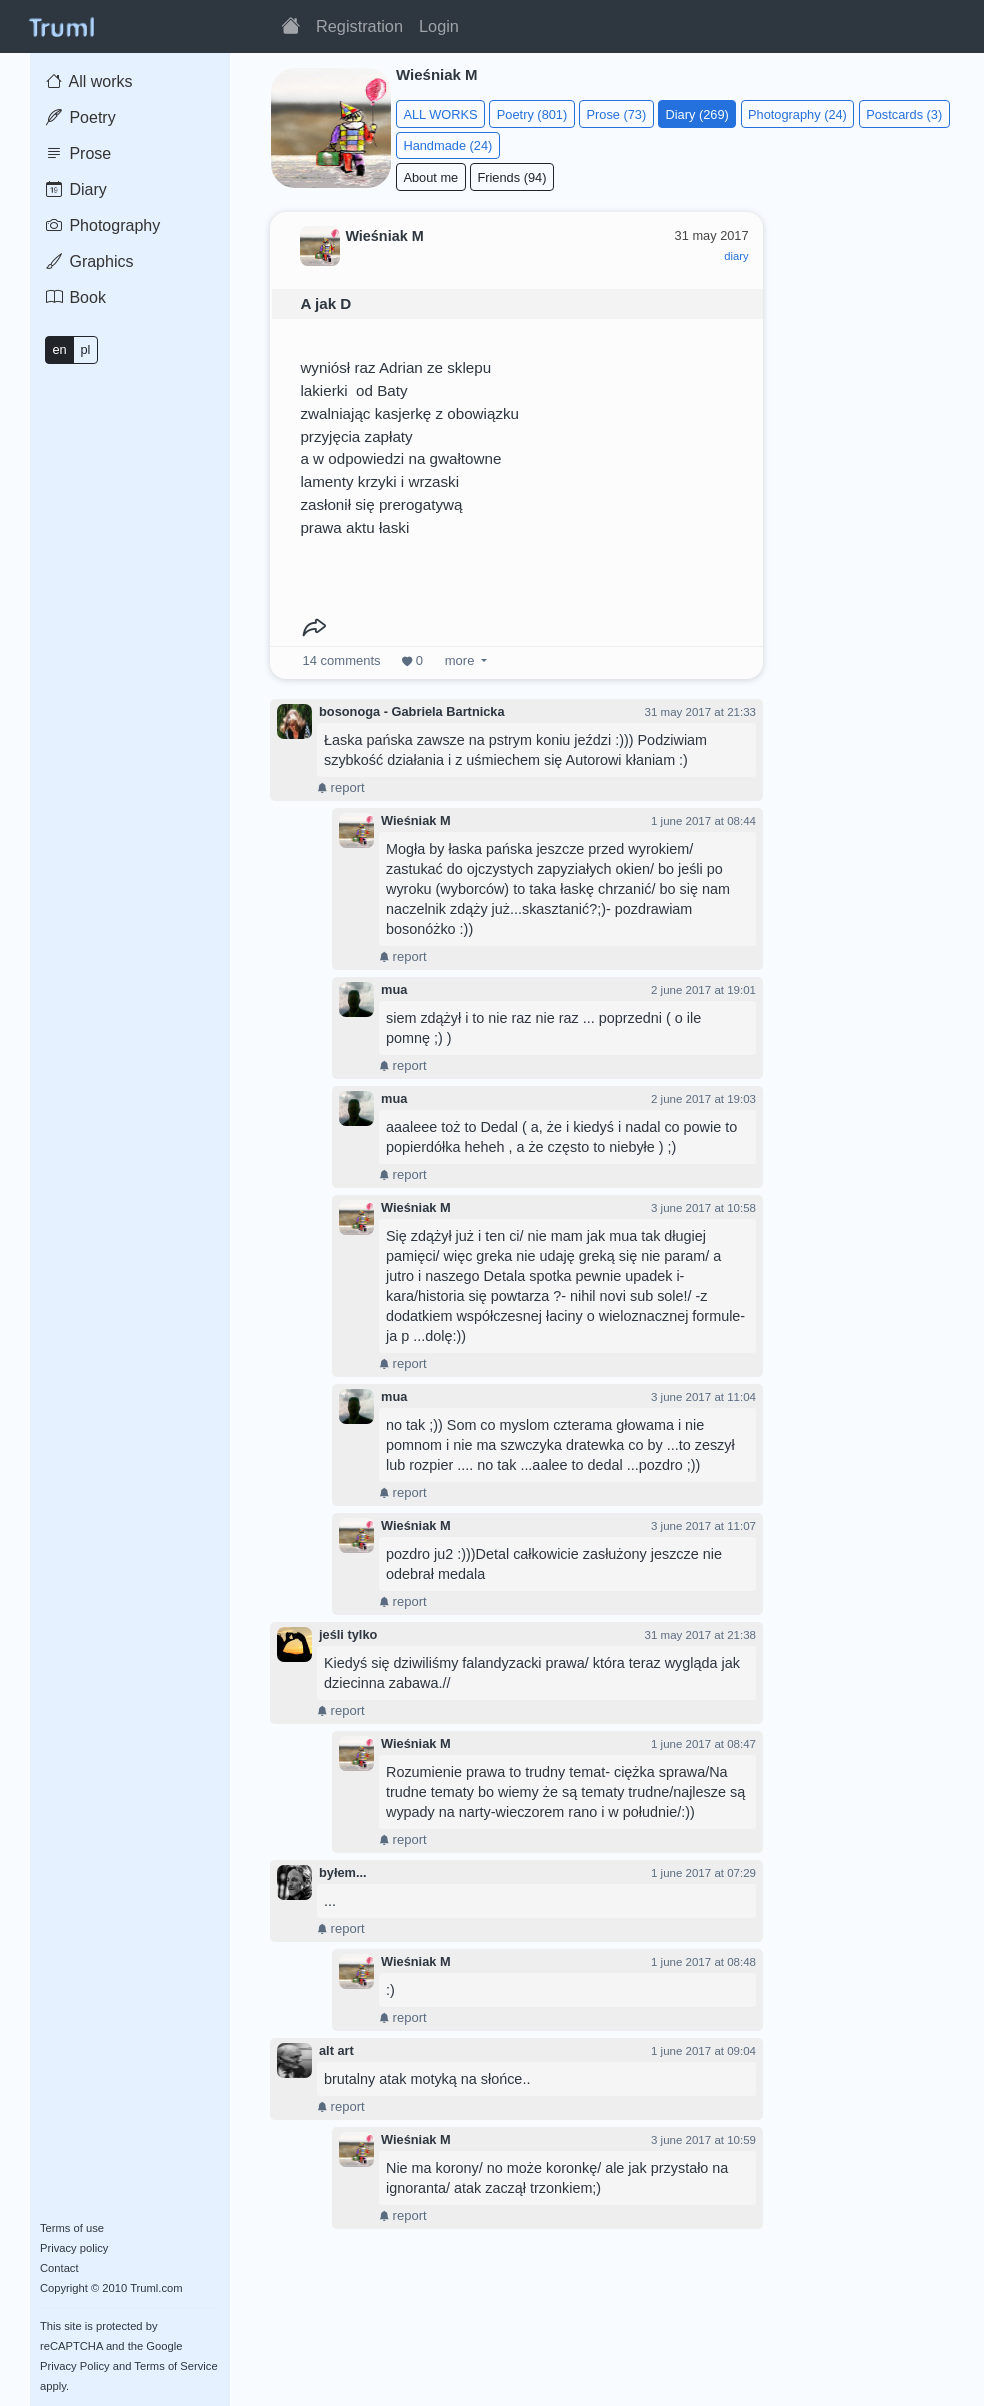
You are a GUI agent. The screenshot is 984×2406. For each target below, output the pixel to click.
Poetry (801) (532, 114)
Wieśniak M (416, 820)
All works (89, 81)
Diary (76, 189)
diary (736, 256)
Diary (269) (696, 114)
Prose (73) (616, 114)
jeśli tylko (348, 1634)
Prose (78, 153)
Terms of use (72, 2228)
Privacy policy (74, 2248)
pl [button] (85, 349)
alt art (336, 2050)
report (341, 787)
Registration (359, 26)
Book (76, 297)
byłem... (343, 1872)
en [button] (59, 349)
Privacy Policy (75, 2366)
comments (342, 660)
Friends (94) (511, 177)
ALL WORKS (440, 114)
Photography (103, 225)
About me (430, 177)
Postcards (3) (904, 114)
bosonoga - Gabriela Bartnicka (412, 711)
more (459, 660)
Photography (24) (797, 114)
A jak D (325, 303)
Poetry (81, 117)
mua (394, 989)
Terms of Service (175, 2366)
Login (439, 26)
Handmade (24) (447, 145)
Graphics (89, 261)
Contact (59, 2268)
